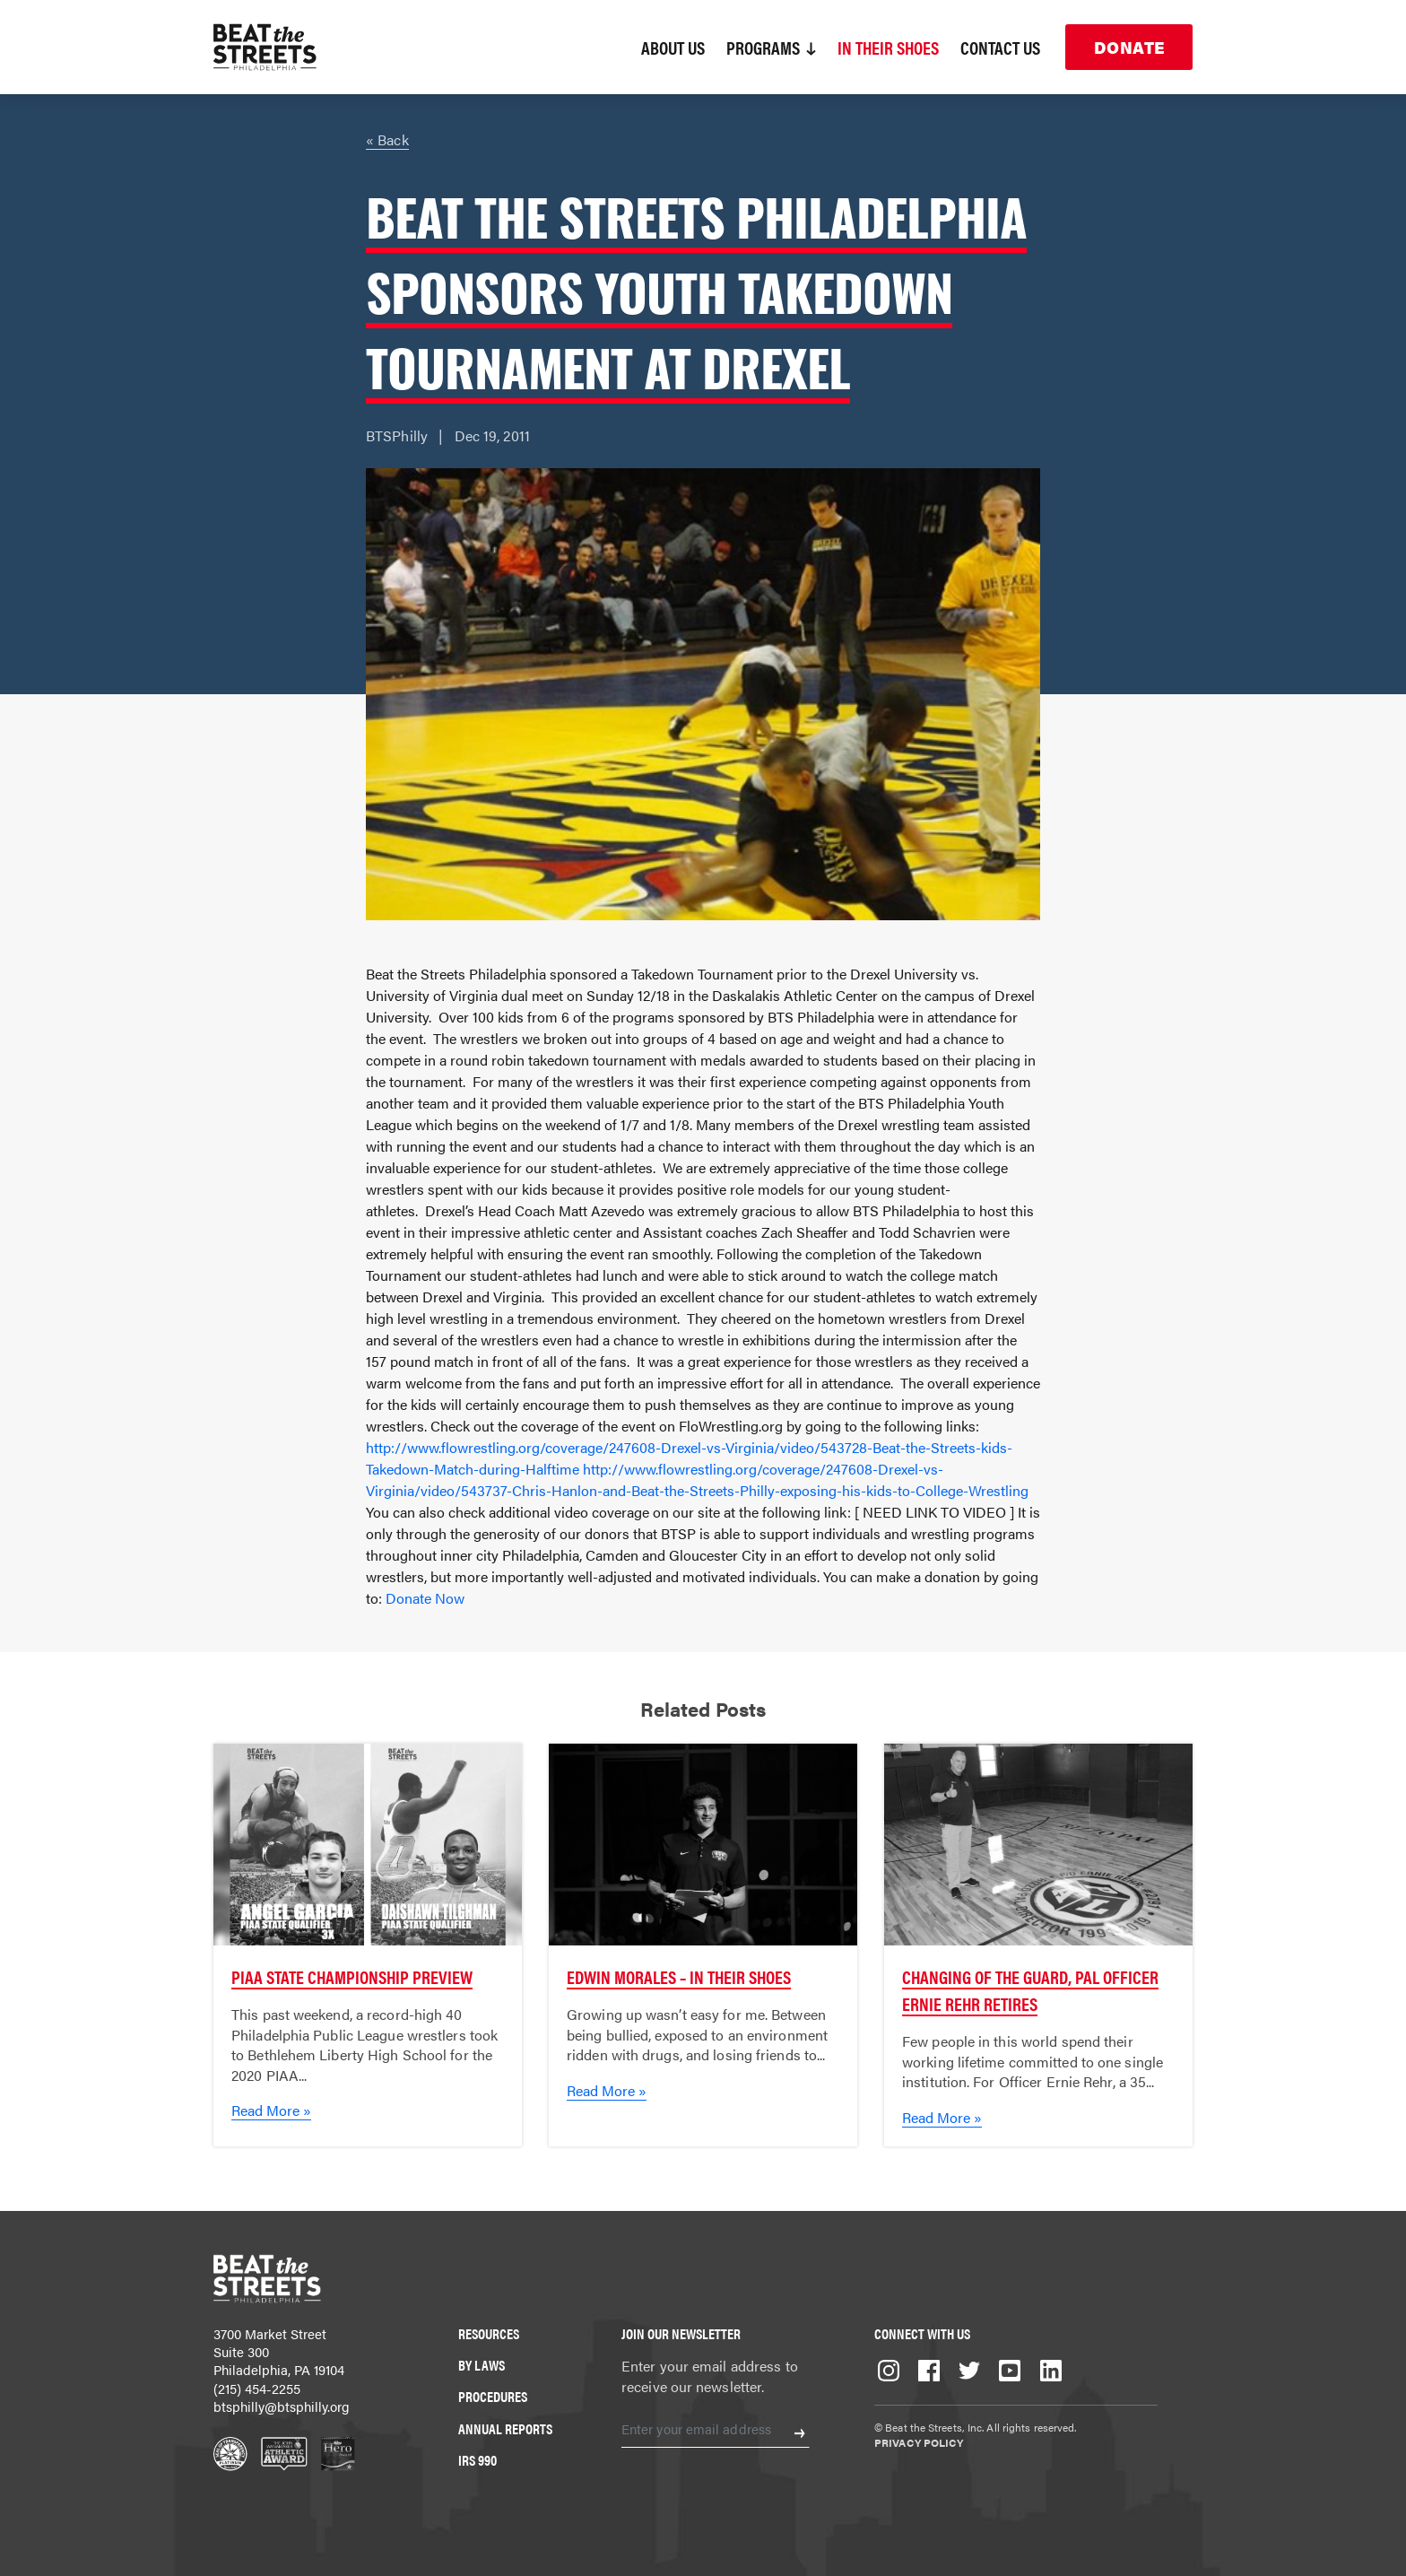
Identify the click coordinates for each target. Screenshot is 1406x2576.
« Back (387, 139)
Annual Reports (505, 2428)
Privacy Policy (918, 2442)
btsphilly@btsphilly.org (281, 2406)
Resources (488, 2333)
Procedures (492, 2396)
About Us (673, 47)
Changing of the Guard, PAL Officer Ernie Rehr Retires (1030, 1989)
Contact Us (1000, 47)
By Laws (481, 2364)
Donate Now (425, 1598)
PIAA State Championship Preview (352, 1976)
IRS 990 (477, 2460)
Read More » (271, 2110)
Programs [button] (771, 47)
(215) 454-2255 (256, 2388)
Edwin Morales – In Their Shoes (679, 1976)
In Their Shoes (888, 47)
